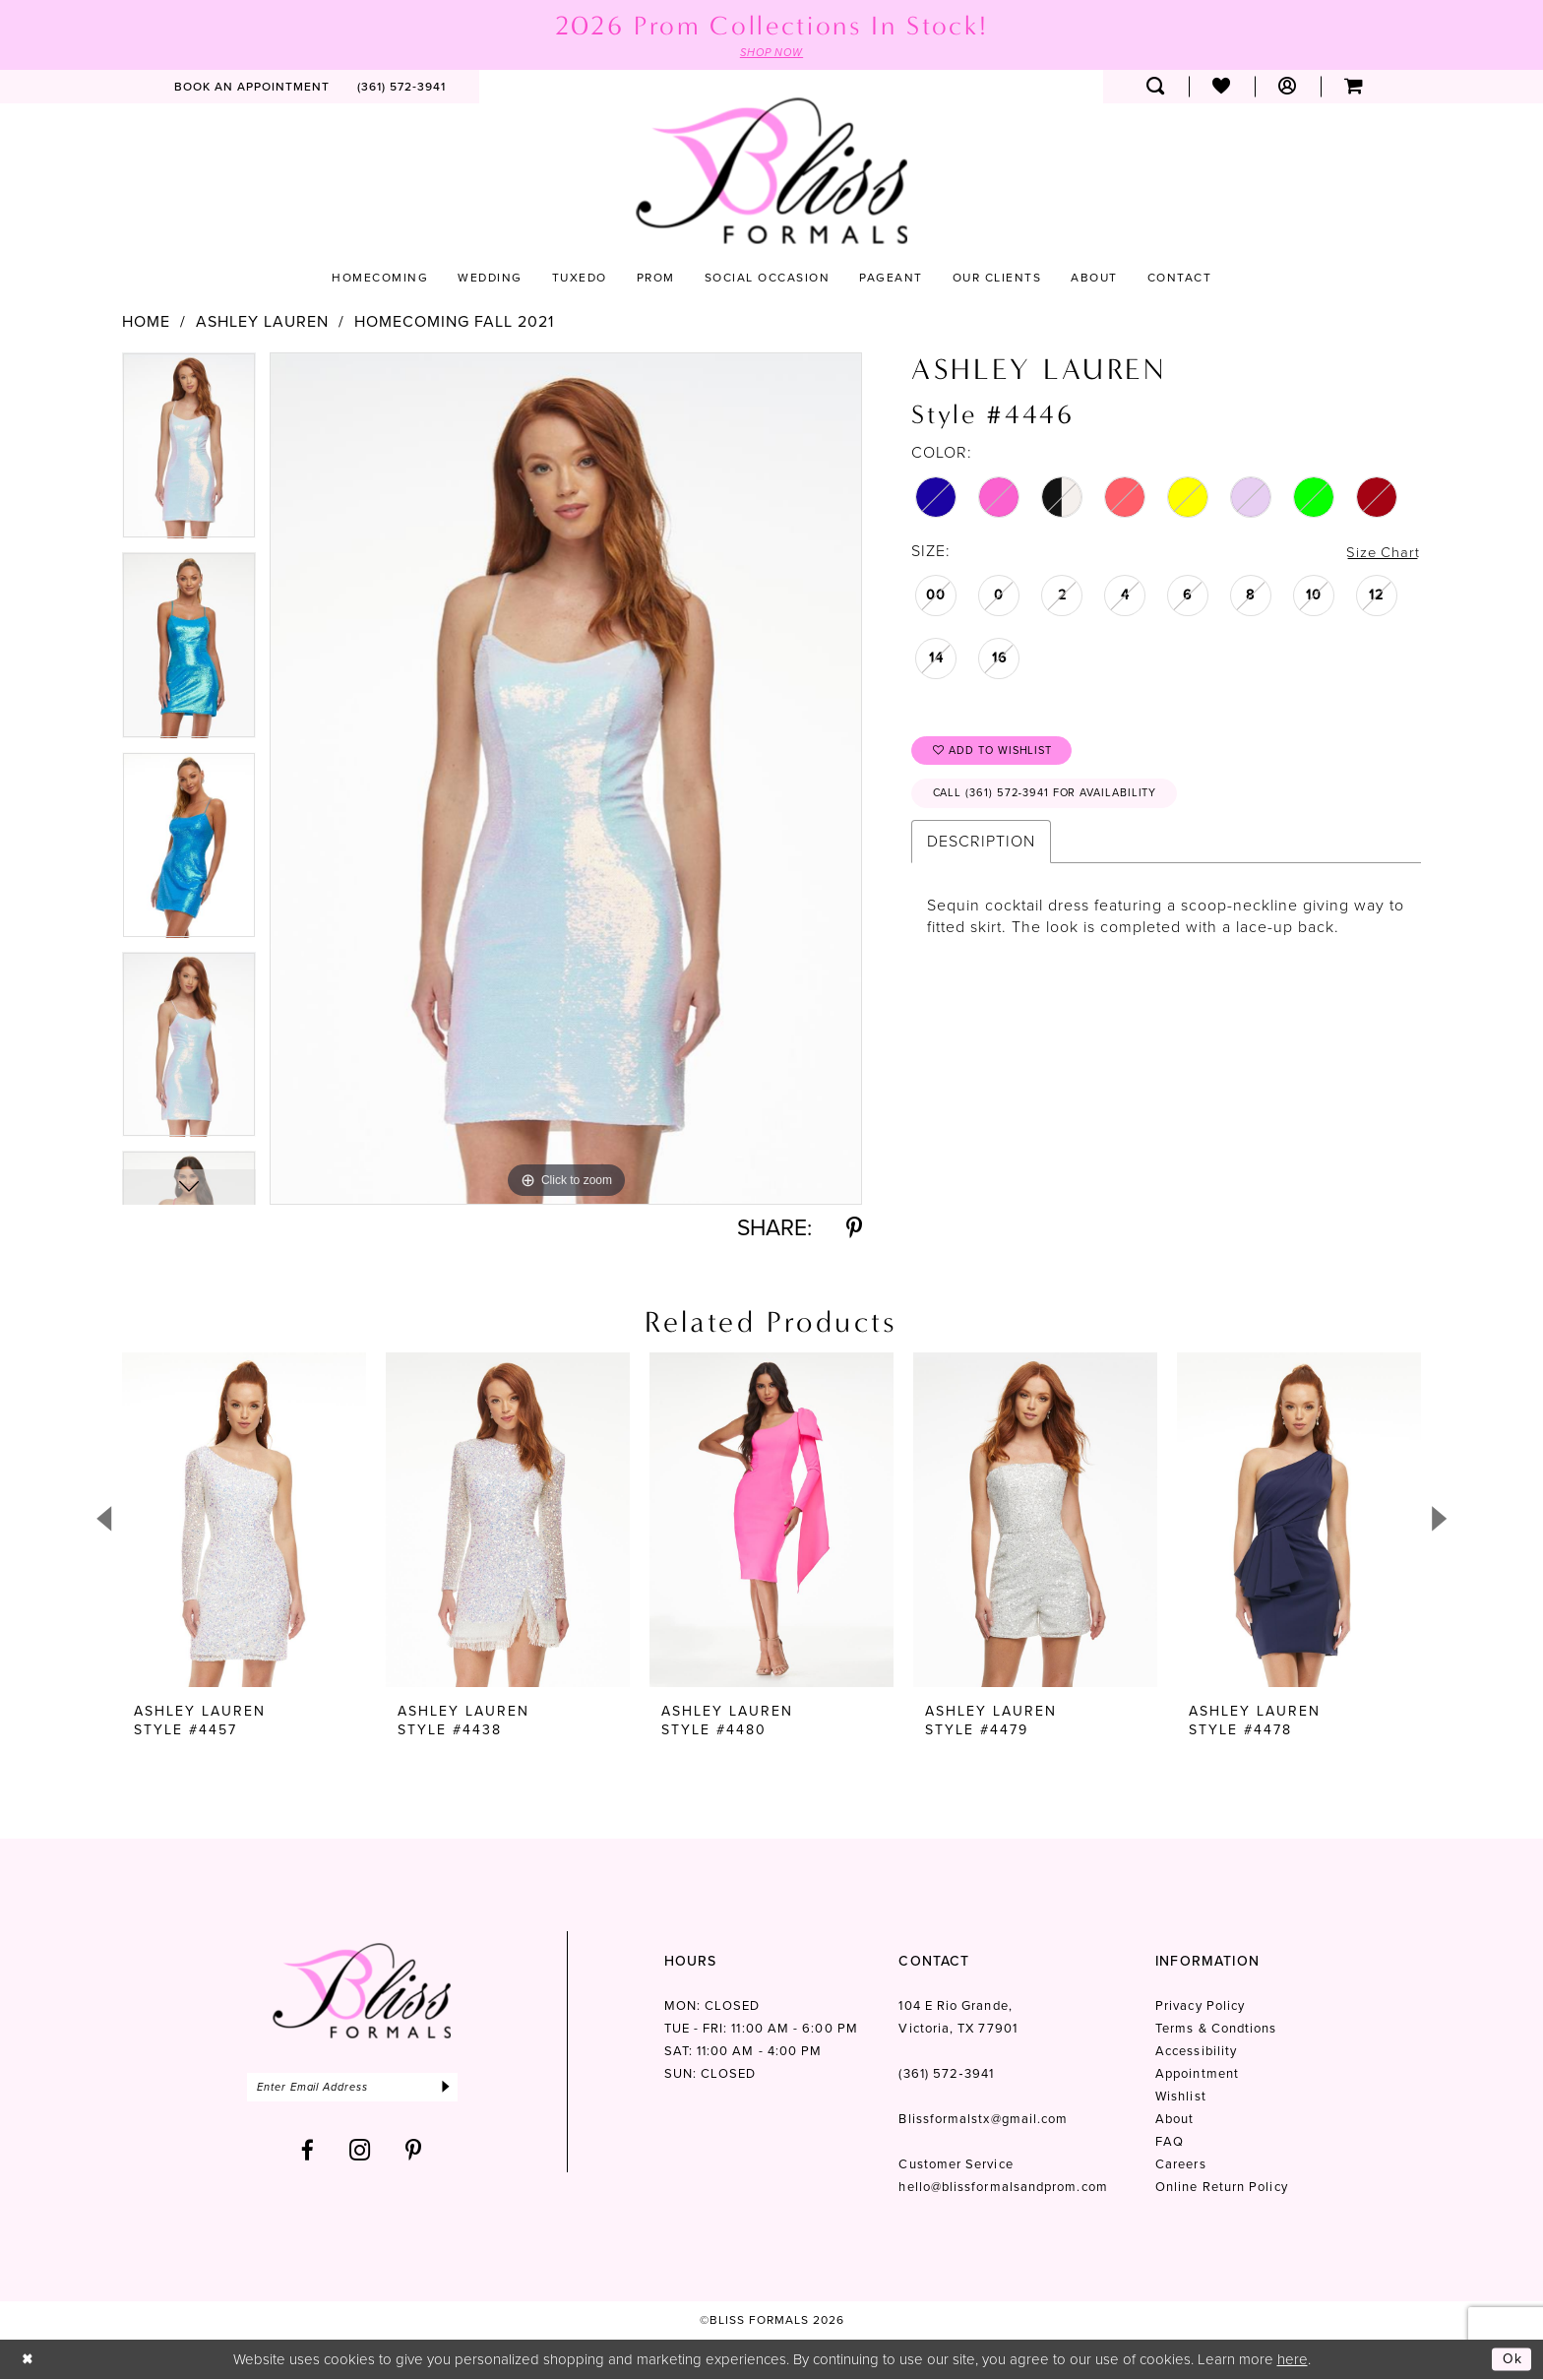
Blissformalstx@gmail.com (983, 2119)
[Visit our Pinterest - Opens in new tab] (413, 2153)
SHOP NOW (771, 53)
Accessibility (1196, 2051)
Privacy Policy (1200, 2006)
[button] (1288, 87)
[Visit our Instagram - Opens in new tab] (360, 2153)
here (1292, 2359)
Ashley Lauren (262, 323)
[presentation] (244, 1521)
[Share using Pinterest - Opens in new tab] (854, 1229)
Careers (1180, 2165)
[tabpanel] (189, 453)
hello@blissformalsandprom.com (1002, 2187)
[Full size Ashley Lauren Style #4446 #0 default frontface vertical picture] (566, 779)
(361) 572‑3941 (945, 2074)
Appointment (1197, 2074)
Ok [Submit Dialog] (1511, 2359)
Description (981, 849)
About (1174, 2119)
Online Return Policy (1221, 2187)
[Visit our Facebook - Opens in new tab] (308, 2153)
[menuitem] (251, 87)
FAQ (1169, 2142)
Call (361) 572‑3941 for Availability (1055, 800)
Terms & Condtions (1215, 2029)
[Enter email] (361, 2089)
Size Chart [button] (1380, 552)
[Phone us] (401, 87)
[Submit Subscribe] (464, 2089)
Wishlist (1180, 2097)
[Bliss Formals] (771, 171)
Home (146, 323)
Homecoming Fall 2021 (454, 323)
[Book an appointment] (251, 87)
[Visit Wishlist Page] (1222, 87)
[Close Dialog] (29, 2360)
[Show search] (1156, 87)
